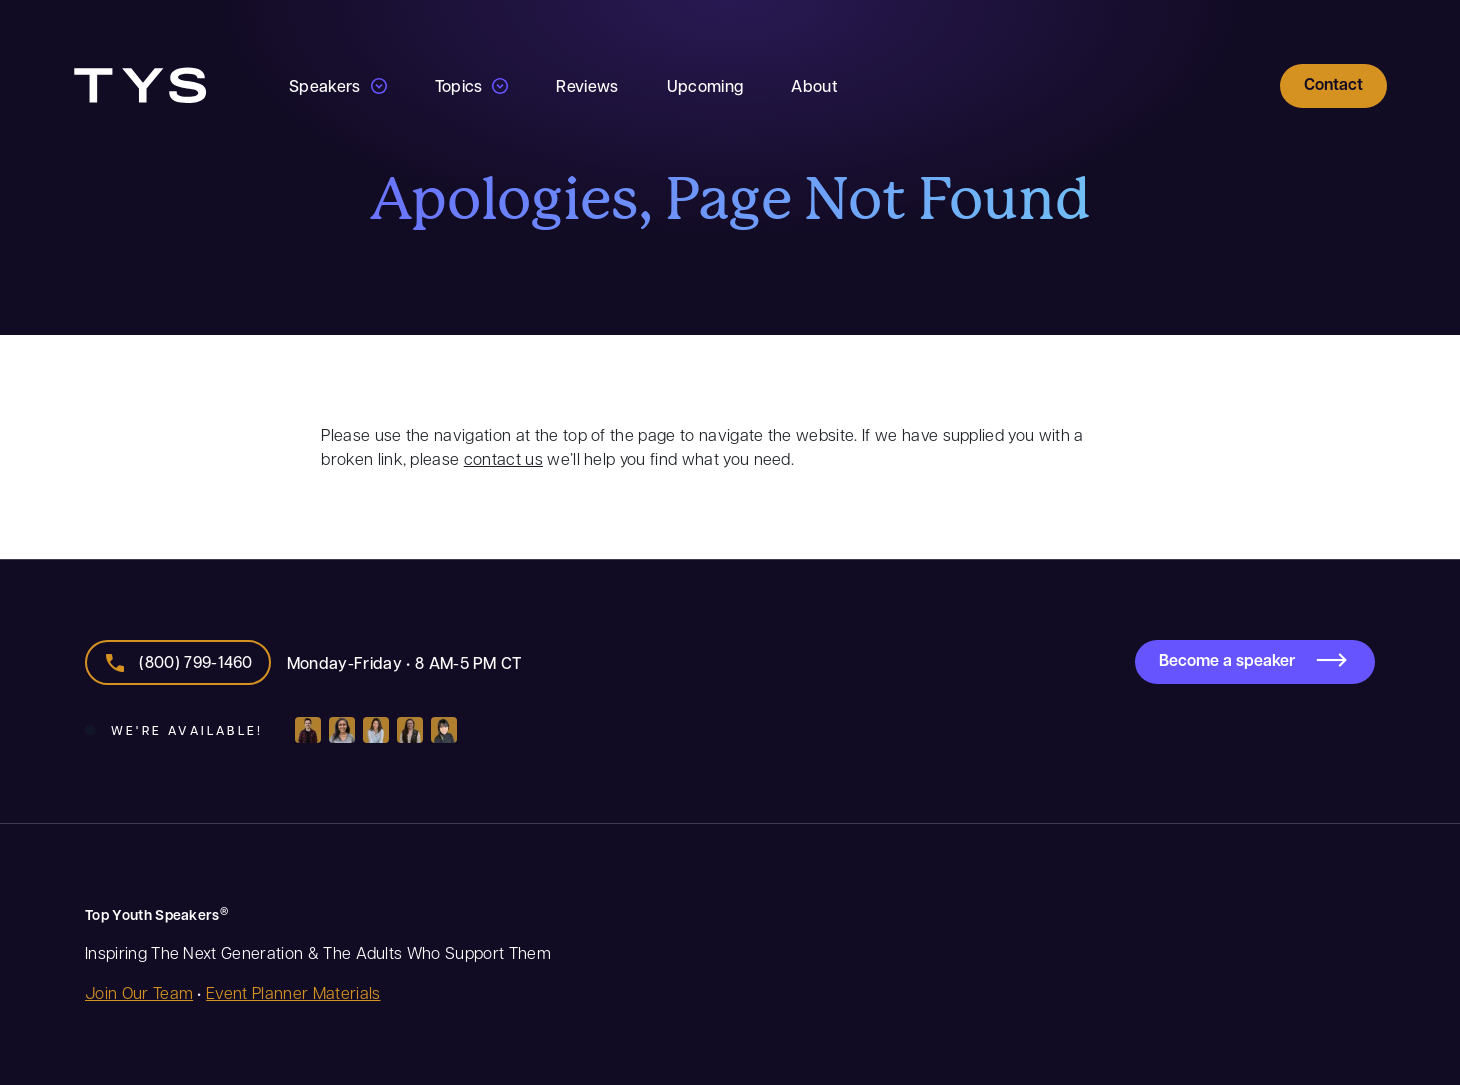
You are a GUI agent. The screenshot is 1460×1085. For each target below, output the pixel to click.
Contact (1333, 84)
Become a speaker (1227, 660)
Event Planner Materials (293, 992)
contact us (503, 458)
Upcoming (705, 85)
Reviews (587, 85)
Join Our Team (139, 992)
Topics (459, 85)
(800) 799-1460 (195, 661)
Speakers (325, 85)
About (814, 85)
